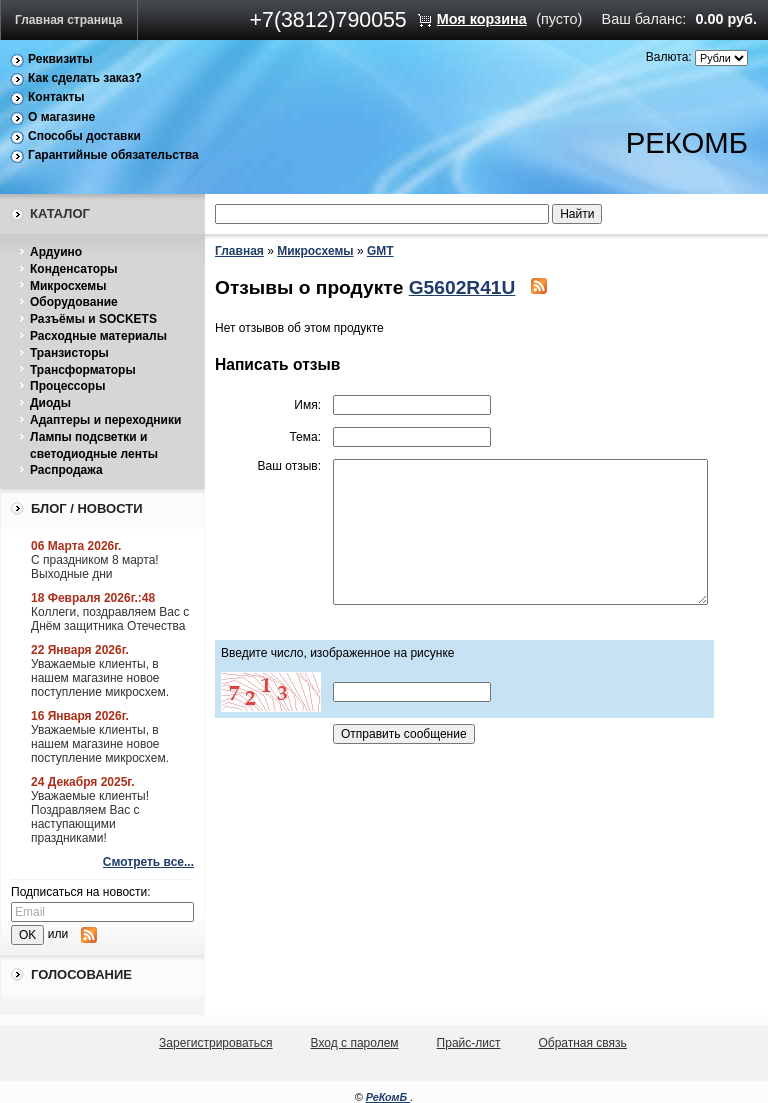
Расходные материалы (98, 336)
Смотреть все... (148, 862)
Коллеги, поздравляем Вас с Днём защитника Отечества (110, 619)
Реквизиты (60, 59)
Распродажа (66, 470)
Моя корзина (482, 19)
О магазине (61, 117)
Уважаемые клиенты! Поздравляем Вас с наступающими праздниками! (90, 817)
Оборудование (74, 302)
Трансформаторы (83, 370)
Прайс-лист (469, 1043)
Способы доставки (84, 136)
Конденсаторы (74, 269)
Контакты (56, 97)
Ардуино (56, 252)
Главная (239, 251)
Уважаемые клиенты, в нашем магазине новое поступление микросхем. (100, 678)
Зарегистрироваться (215, 1043)
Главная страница (69, 20)
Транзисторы (69, 353)
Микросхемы (68, 286)
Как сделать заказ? (85, 78)
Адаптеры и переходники (105, 420)
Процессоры (67, 386)
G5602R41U (462, 287)
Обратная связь (582, 1043)
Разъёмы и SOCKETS (93, 319)
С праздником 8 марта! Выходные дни (95, 567)
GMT (380, 251)
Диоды (50, 403)
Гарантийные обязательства (113, 155)
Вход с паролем (355, 1043)
